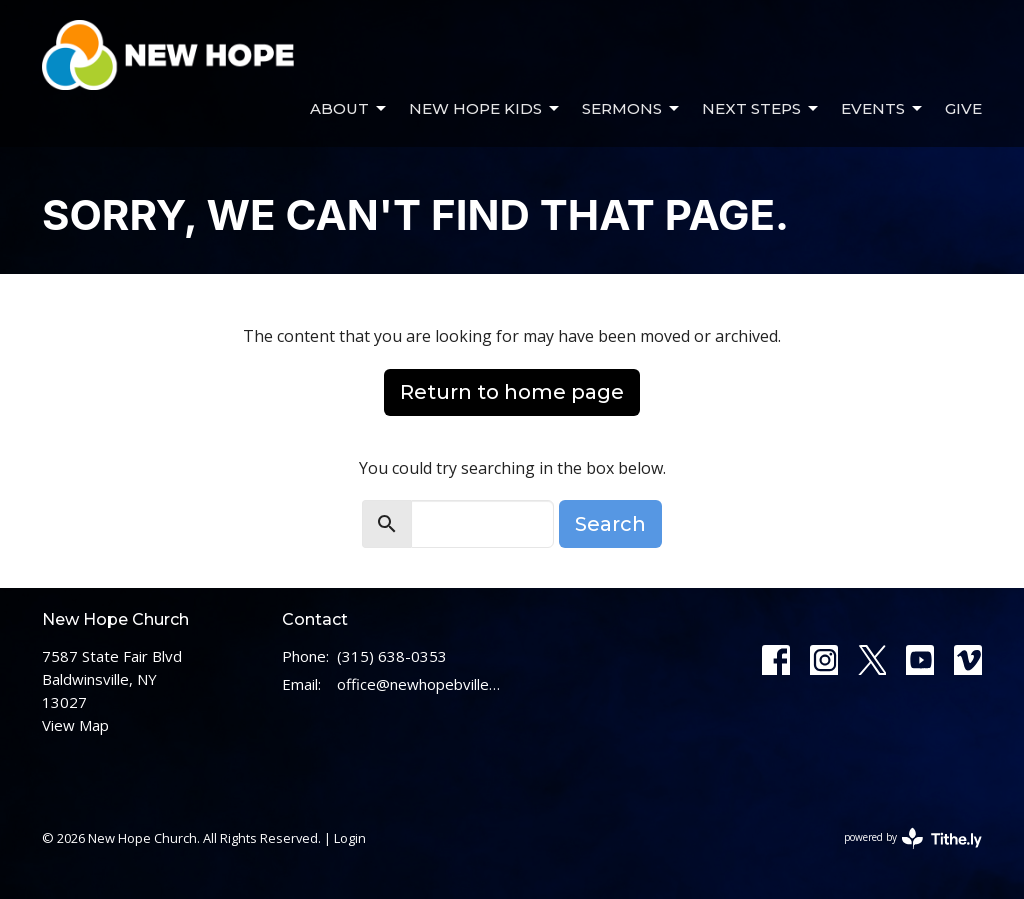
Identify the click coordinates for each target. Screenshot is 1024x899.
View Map (75, 725)
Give (963, 108)
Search (610, 524)
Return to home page (512, 392)
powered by (913, 838)
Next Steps (761, 109)
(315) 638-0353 (392, 656)
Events (883, 109)
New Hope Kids (485, 109)
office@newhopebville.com (419, 684)
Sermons (632, 109)
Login (350, 838)
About (349, 109)
